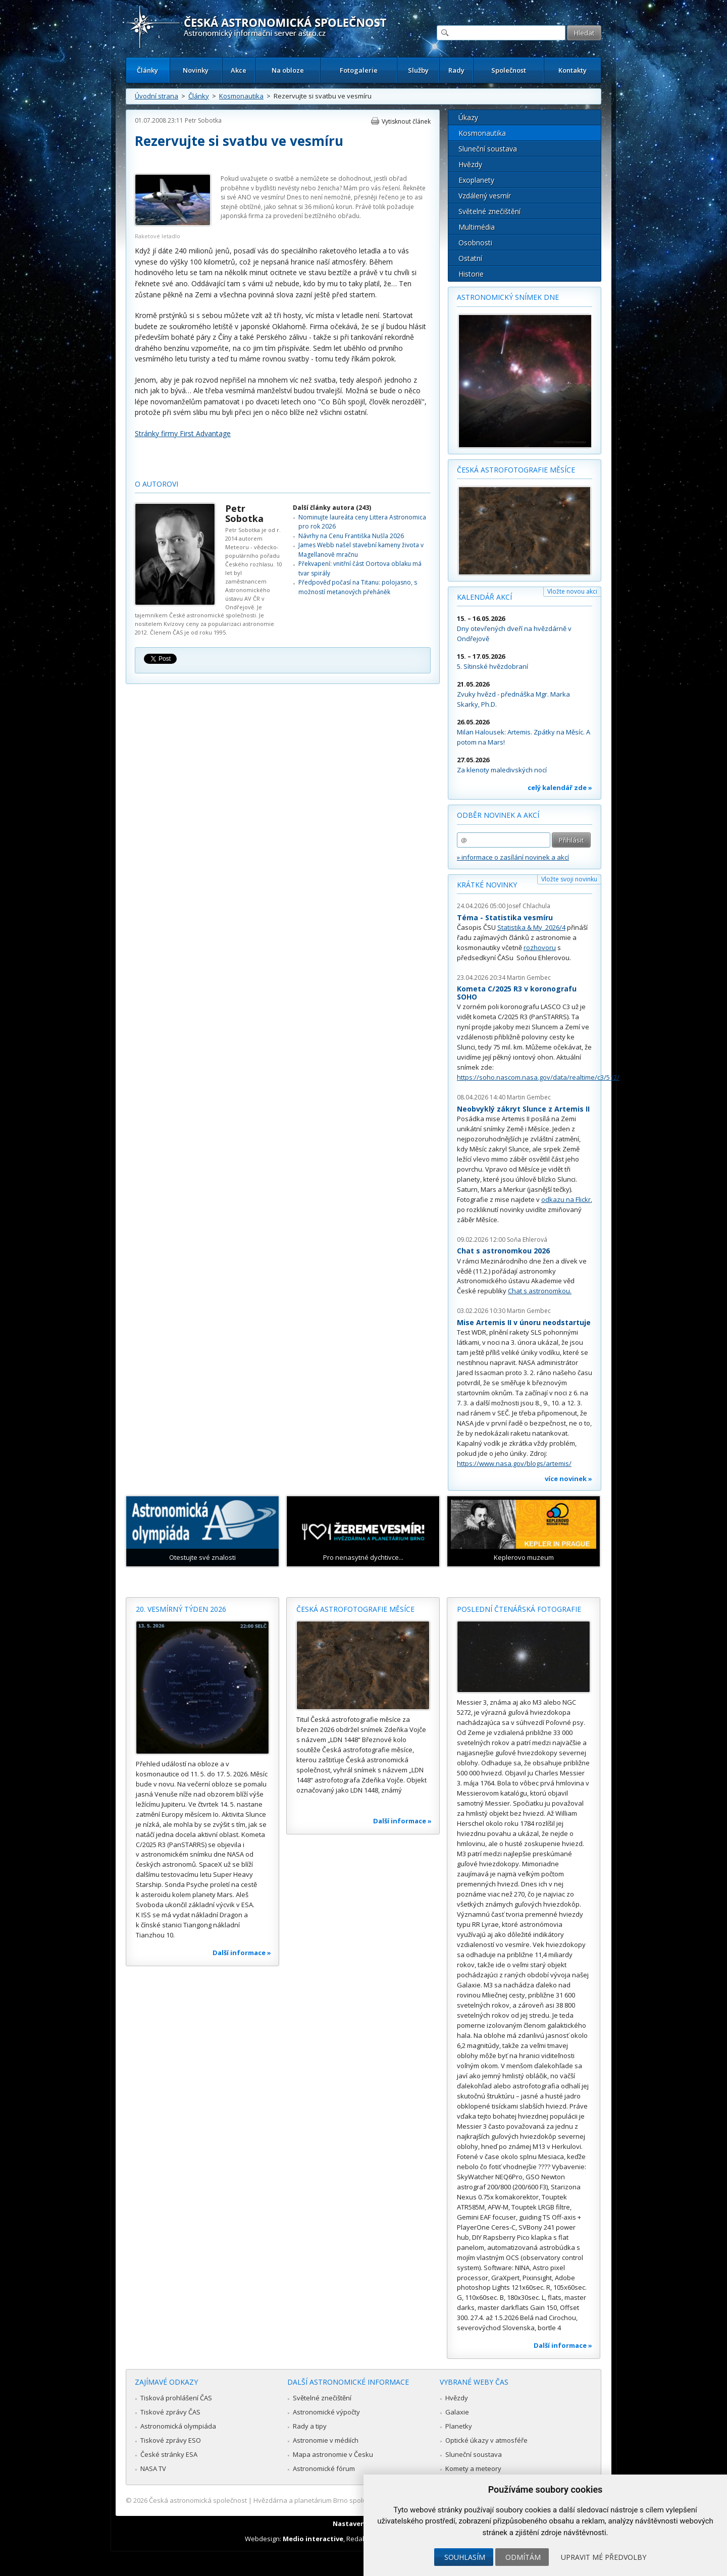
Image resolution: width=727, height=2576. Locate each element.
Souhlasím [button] (464, 2557)
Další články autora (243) (332, 507)
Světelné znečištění (489, 211)
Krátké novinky (487, 884)
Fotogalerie (359, 70)
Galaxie (457, 2411)
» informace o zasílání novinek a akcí (513, 857)
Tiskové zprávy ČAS (170, 2411)
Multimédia (476, 227)
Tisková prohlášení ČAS (176, 2397)
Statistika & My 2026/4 (531, 927)
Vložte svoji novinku (569, 879)
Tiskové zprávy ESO (170, 2440)
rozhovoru (540, 947)
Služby (418, 70)
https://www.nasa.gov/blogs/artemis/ (514, 1463)
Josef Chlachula (528, 906)
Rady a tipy (310, 2426)
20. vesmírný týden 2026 (181, 1609)
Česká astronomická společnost (198, 2500)
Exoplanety (476, 180)
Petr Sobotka (203, 120)
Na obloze (288, 70)
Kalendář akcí (484, 597)
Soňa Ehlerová (527, 1239)
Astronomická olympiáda (178, 2426)
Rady (456, 70)
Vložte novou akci (572, 591)
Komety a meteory (473, 2468)
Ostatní (470, 258)
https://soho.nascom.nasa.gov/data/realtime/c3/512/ (538, 1077)
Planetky (458, 2426)
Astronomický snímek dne (508, 297)
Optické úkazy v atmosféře (486, 2440)
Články (147, 70)
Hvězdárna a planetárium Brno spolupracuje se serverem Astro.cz (354, 2500)
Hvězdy (470, 164)
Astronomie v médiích (325, 2440)
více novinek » (568, 1478)
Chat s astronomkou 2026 (503, 1250)
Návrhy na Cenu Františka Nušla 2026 (351, 536)
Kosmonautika (241, 95)
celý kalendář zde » (560, 787)
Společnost (508, 70)
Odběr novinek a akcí (498, 815)
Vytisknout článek (406, 121)
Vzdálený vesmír (484, 195)
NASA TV (153, 2468)
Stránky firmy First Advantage (183, 433)
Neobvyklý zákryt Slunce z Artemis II (523, 1109)
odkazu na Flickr (566, 1199)
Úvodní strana (156, 95)
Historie (471, 274)
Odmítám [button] (523, 2557)
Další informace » (242, 1952)
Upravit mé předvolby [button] (603, 2557)
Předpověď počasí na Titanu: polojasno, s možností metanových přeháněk (357, 587)
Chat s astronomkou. (540, 1290)
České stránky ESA (168, 2454)
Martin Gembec (529, 977)
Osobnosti (475, 242)
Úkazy (468, 117)
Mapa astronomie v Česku (333, 2454)
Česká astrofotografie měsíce (516, 470)
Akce (238, 70)
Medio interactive (313, 2538)
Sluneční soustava (487, 148)
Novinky (196, 70)
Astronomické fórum (324, 2468)
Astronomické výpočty (326, 2411)
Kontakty (572, 70)
